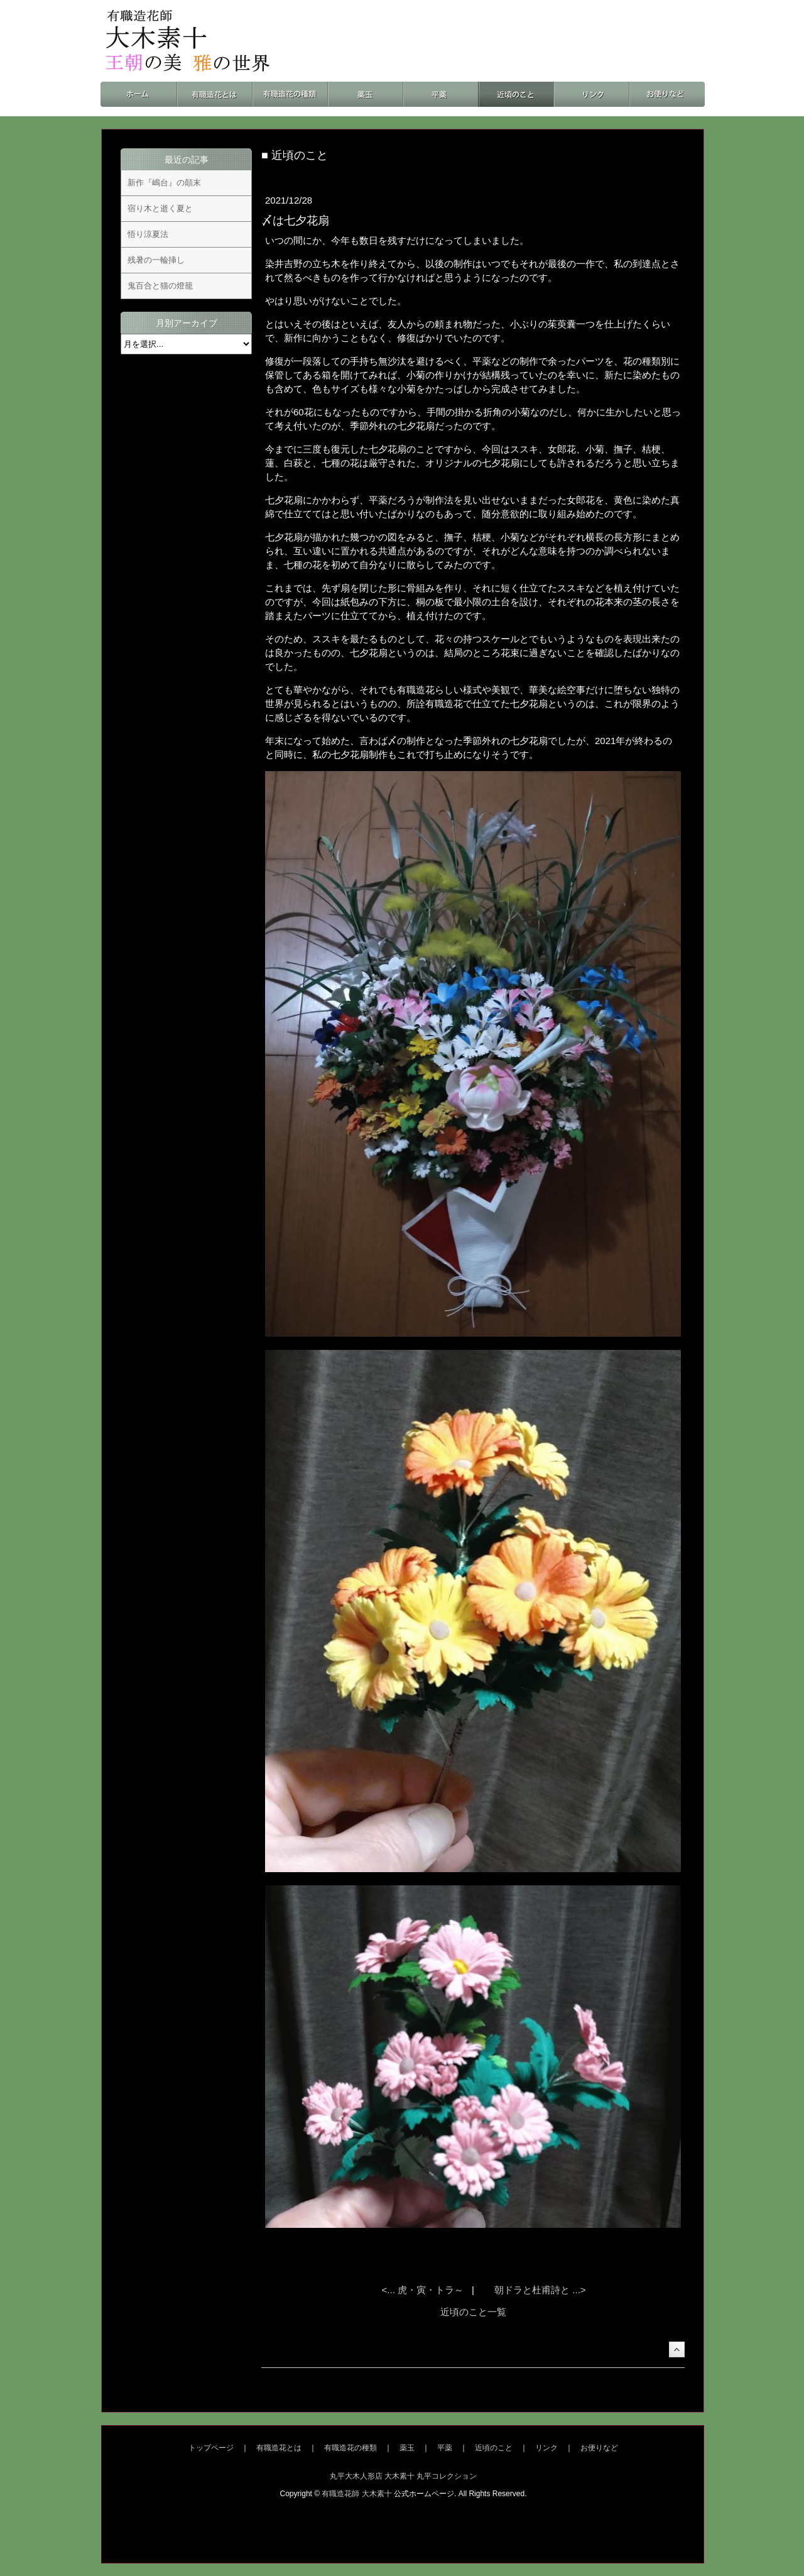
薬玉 (407, 2447)
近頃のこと (494, 2447)
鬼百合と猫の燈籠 (160, 285)
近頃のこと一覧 (473, 2311)
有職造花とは (279, 2447)
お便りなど (599, 2447)
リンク (546, 2447)
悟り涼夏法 (148, 234)
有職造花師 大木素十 (356, 2493)
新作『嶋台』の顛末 (164, 182)
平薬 (444, 2447)
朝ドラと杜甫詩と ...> (539, 2289)
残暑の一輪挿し (156, 260)
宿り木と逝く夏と (160, 208)
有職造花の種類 (350, 2447)
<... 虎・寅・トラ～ (424, 2289)
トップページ (211, 2447)
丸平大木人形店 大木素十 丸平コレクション (403, 2476)
